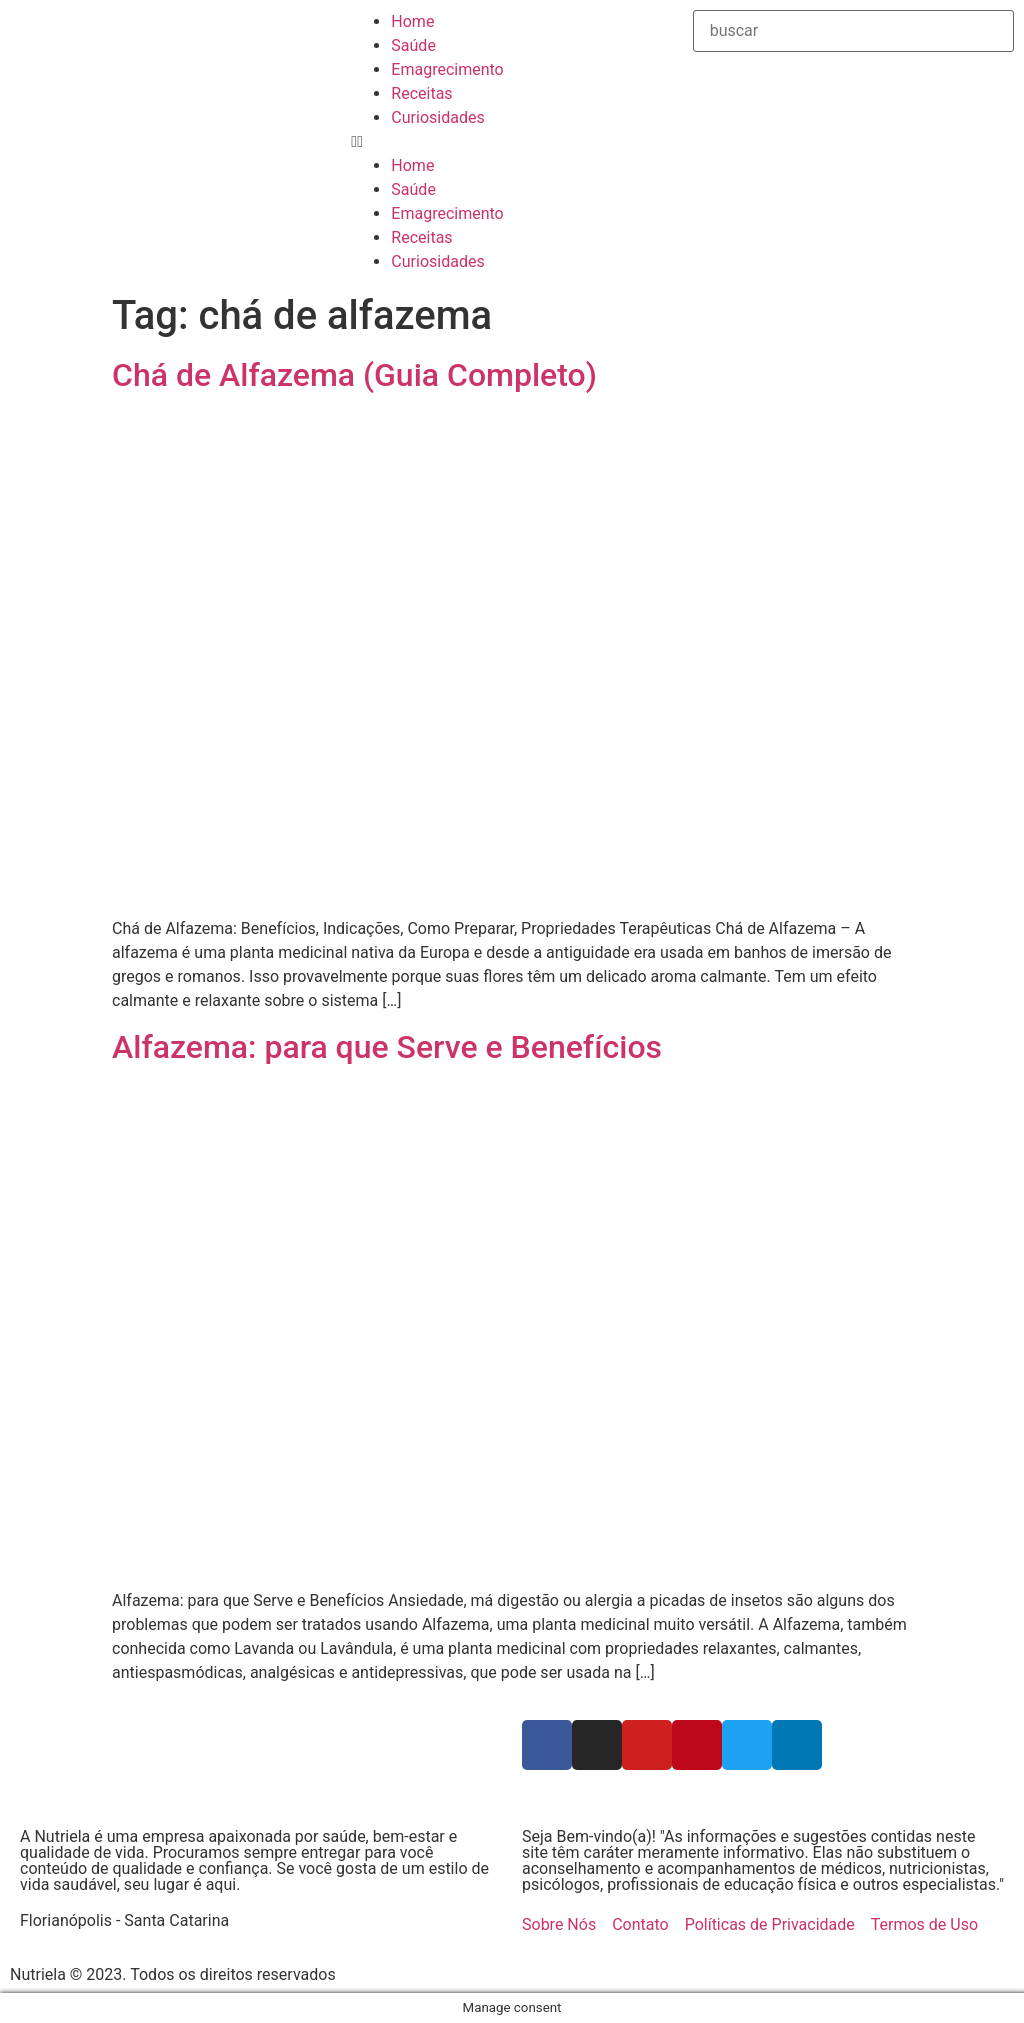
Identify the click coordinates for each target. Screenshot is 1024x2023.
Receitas (421, 93)
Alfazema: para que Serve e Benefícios (387, 1047)
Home (412, 21)
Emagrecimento (447, 69)
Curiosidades (437, 117)
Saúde (413, 45)
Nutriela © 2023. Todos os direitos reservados (173, 1974)
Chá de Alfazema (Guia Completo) (354, 375)
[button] (511, 142)
